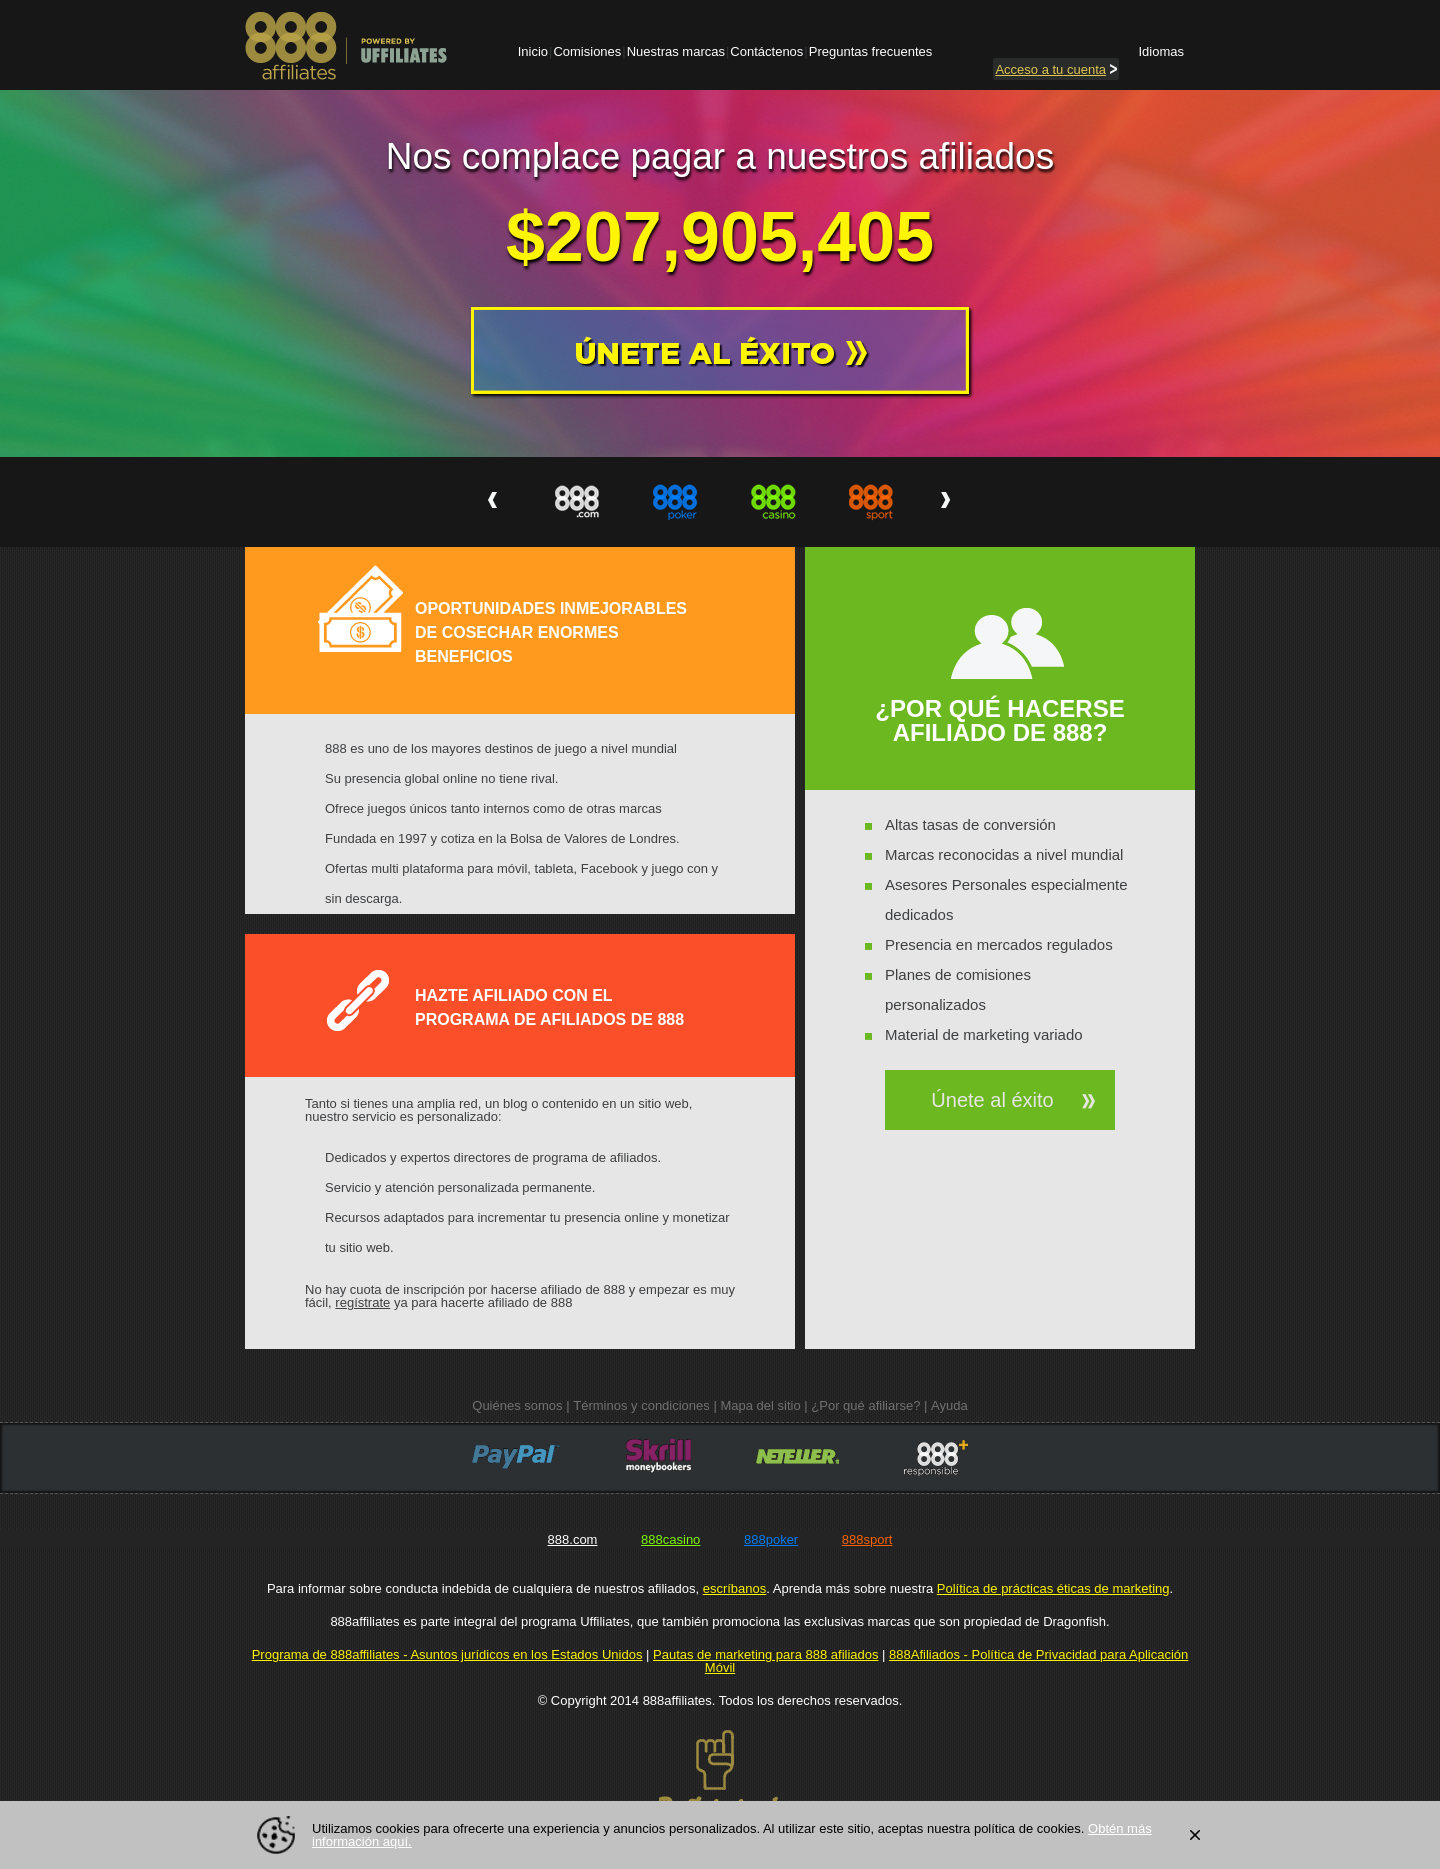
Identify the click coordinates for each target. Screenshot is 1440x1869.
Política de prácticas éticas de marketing (1053, 1588)
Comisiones (587, 51)
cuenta (1056, 69)
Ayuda (949, 1405)
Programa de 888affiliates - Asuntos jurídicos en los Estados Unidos (447, 1654)
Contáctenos (766, 51)
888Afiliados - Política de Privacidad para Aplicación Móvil (946, 1661)
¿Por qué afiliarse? (865, 1405)
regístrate (362, 1302)
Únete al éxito (992, 1100)
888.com (573, 1539)
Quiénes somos (517, 1405)
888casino (670, 1539)
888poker (771, 1539)
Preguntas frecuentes (871, 51)
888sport (867, 1539)
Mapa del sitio (760, 1405)
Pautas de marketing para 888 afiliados (765, 1654)
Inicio (533, 51)
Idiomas (1161, 51)
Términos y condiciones (641, 1405)
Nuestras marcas (676, 51)
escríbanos (735, 1588)
